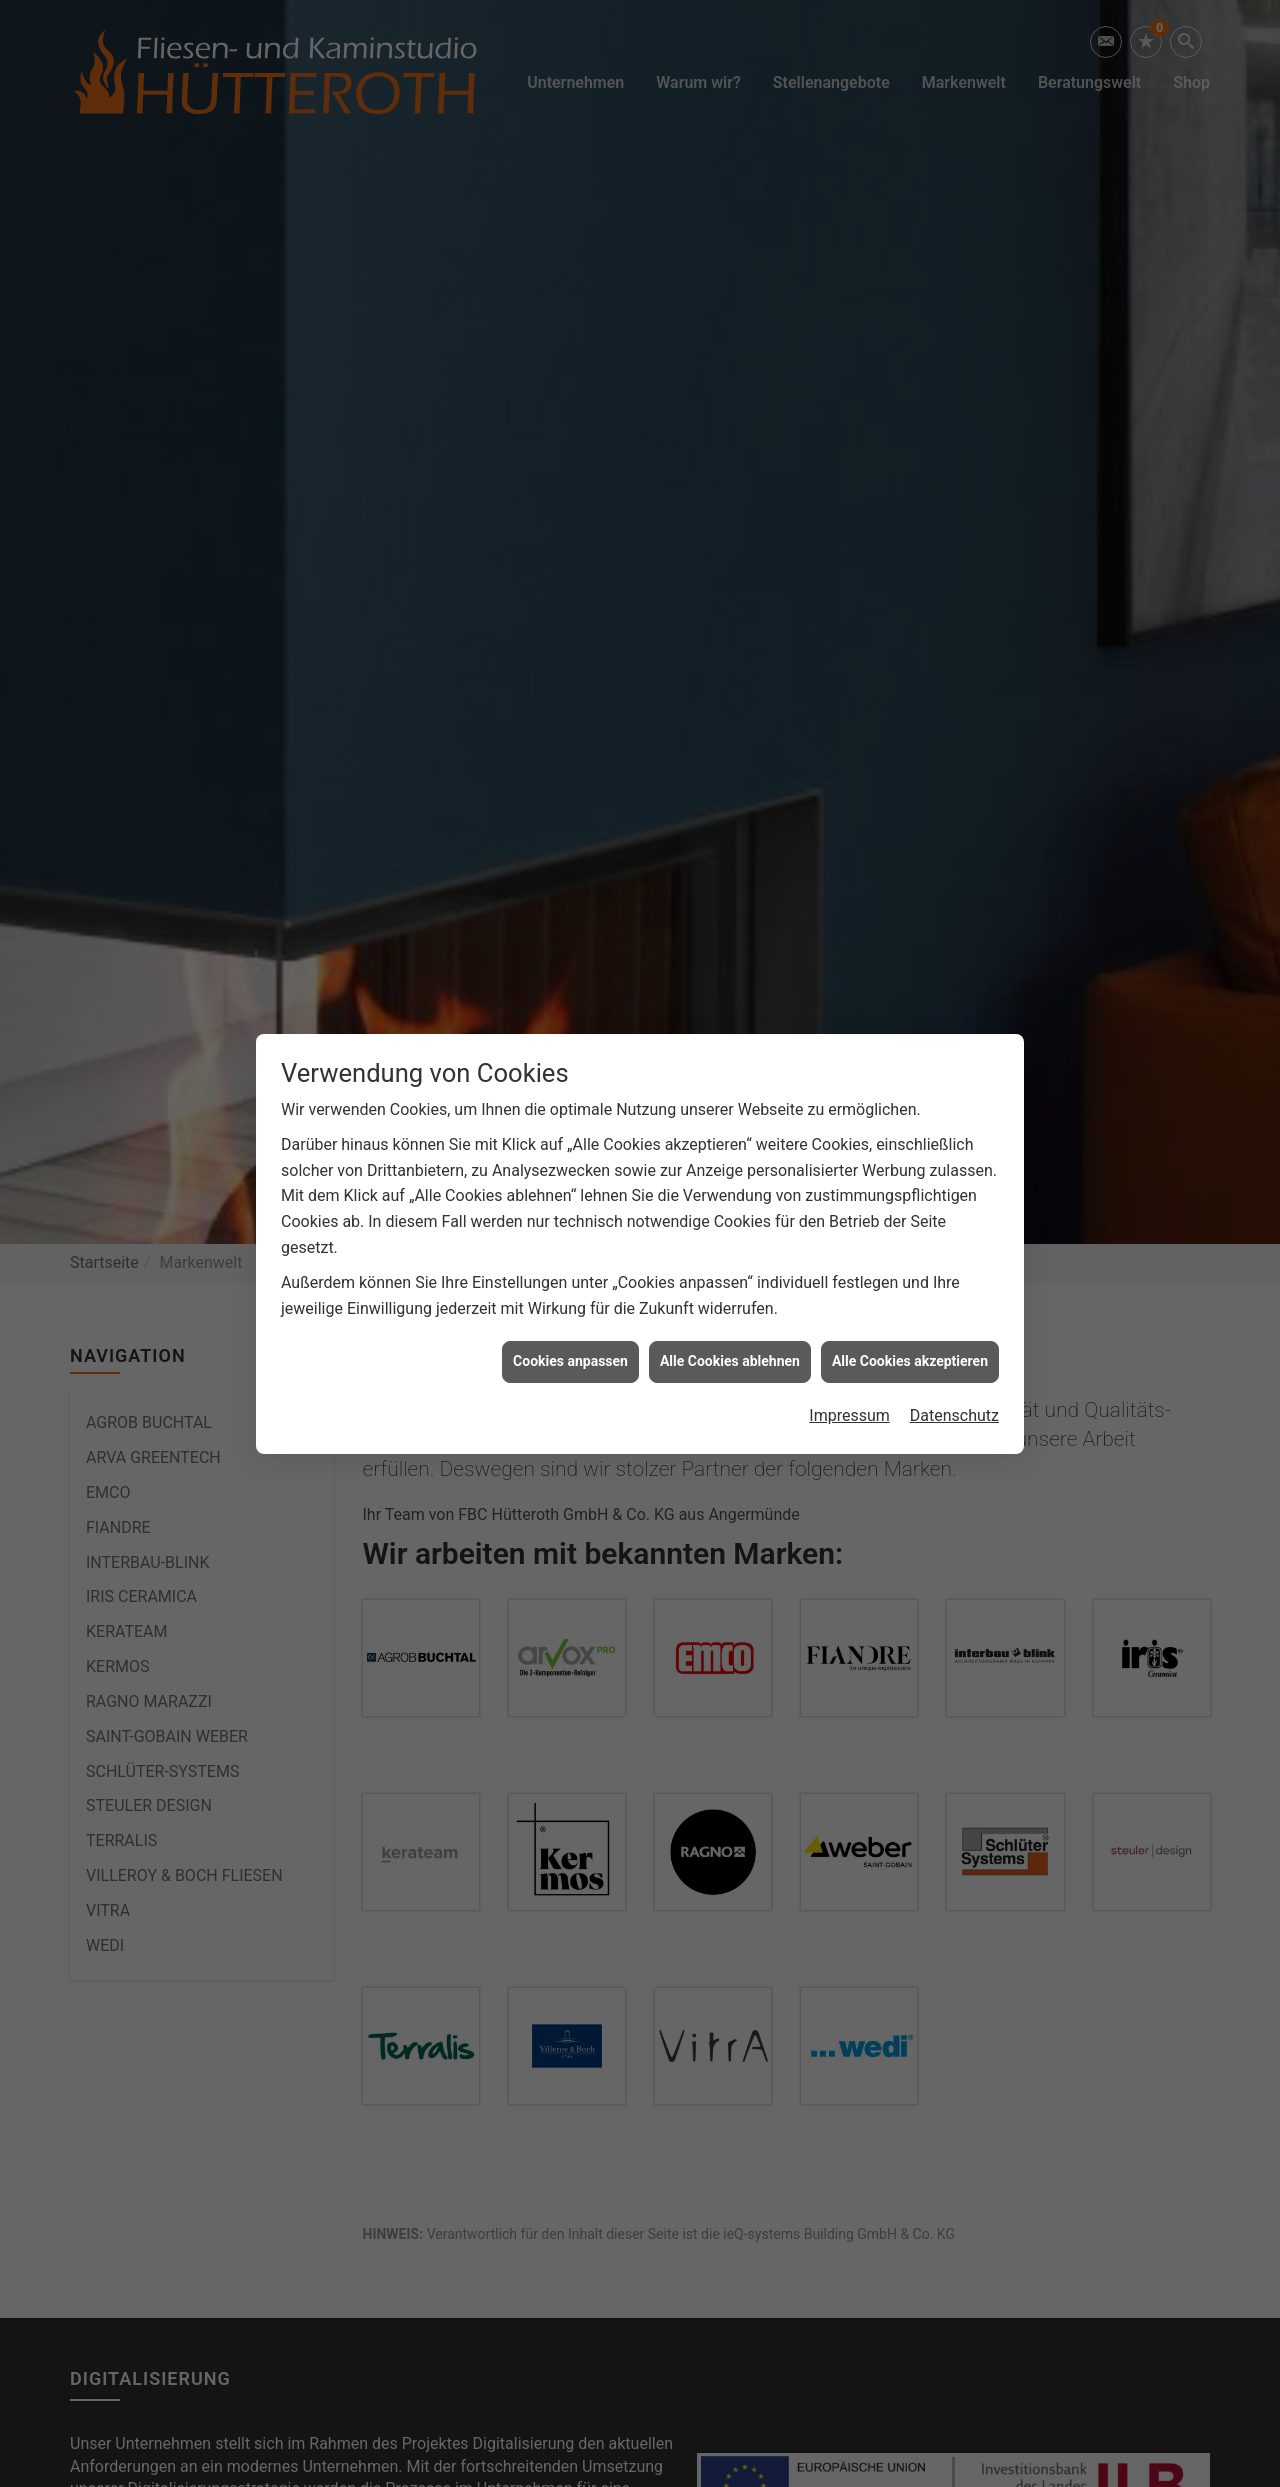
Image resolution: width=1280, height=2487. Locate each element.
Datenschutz (954, 1412)
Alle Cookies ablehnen (730, 1358)
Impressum (849, 1412)
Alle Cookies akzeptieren (910, 1358)
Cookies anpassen (570, 1358)
